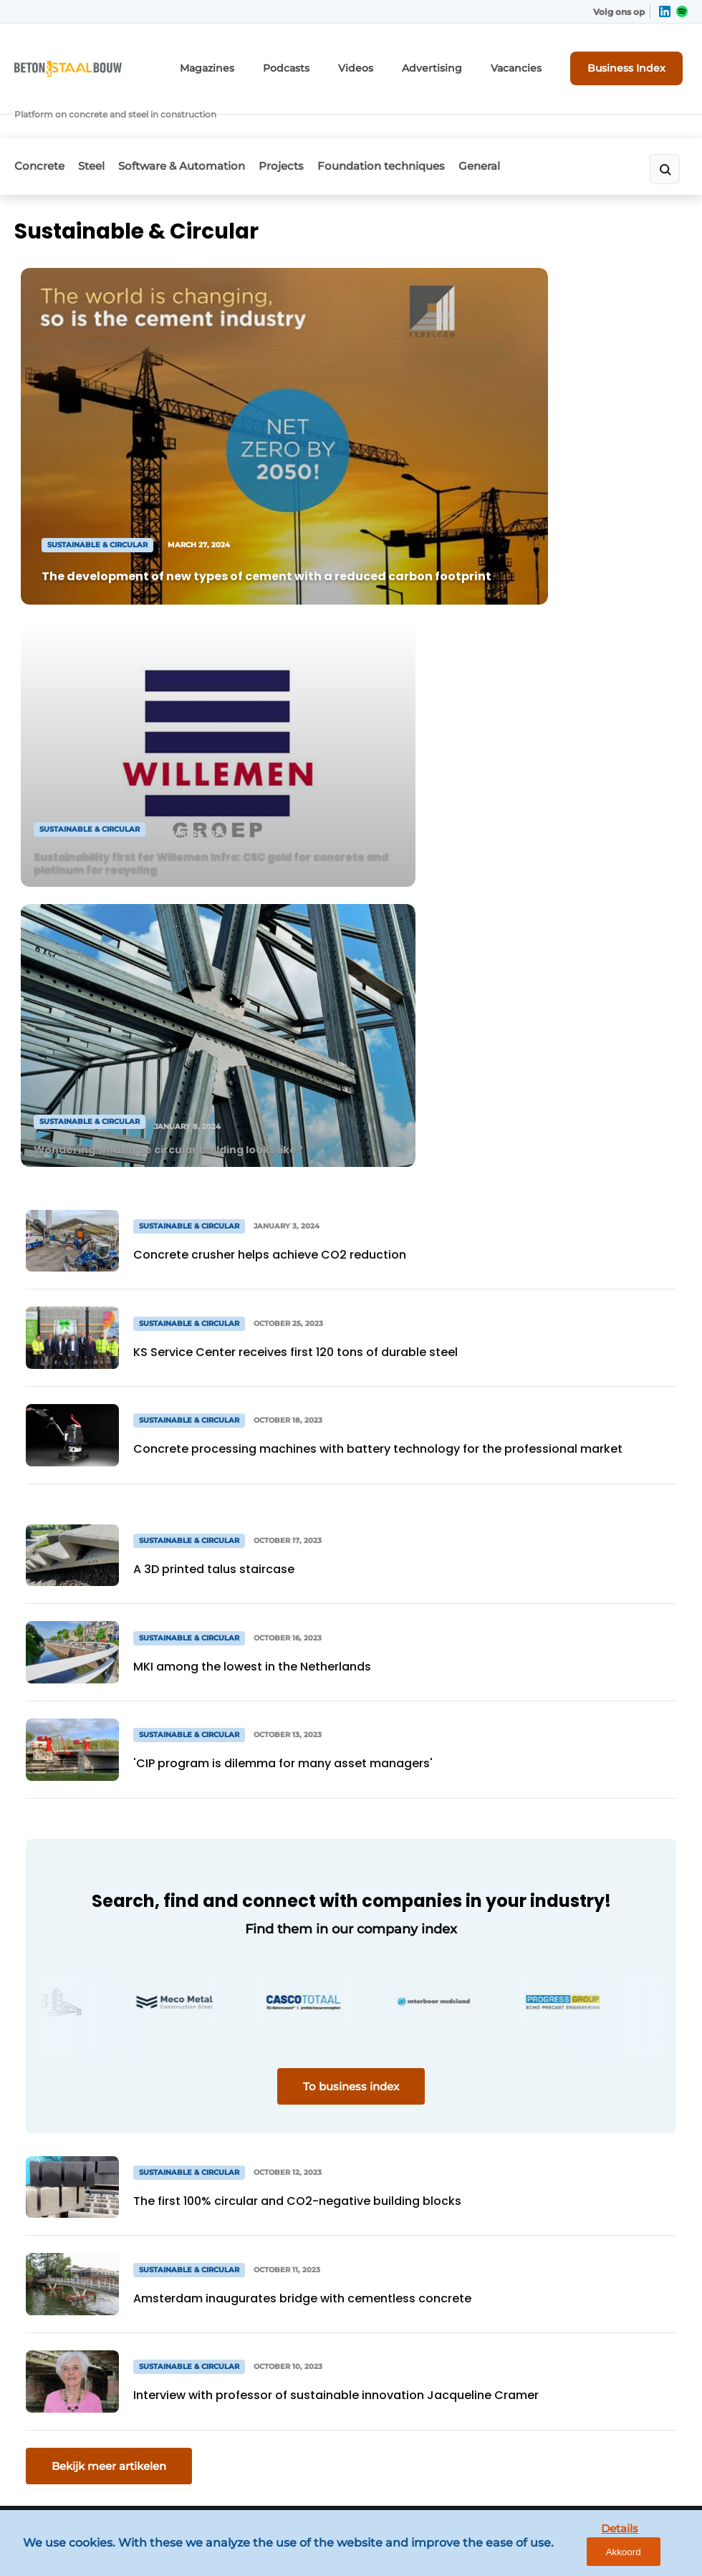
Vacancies (530, 62)
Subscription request (239, 2115)
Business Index (633, 62)
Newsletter (213, 2142)
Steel (100, 126)
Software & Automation (200, 126)
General (526, 126)
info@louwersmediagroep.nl (587, 2162)
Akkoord (648, 2554)
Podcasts (324, 62)
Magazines (252, 62)
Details (581, 2554)
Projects (309, 126)
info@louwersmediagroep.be (589, 2376)
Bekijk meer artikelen (109, 1821)
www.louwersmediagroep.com (594, 2451)
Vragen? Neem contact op (556, 1929)
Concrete (39, 126)
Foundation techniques (418, 126)
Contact (205, 2197)
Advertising (455, 62)
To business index (351, 1442)
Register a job (220, 2170)
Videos (387, 62)
